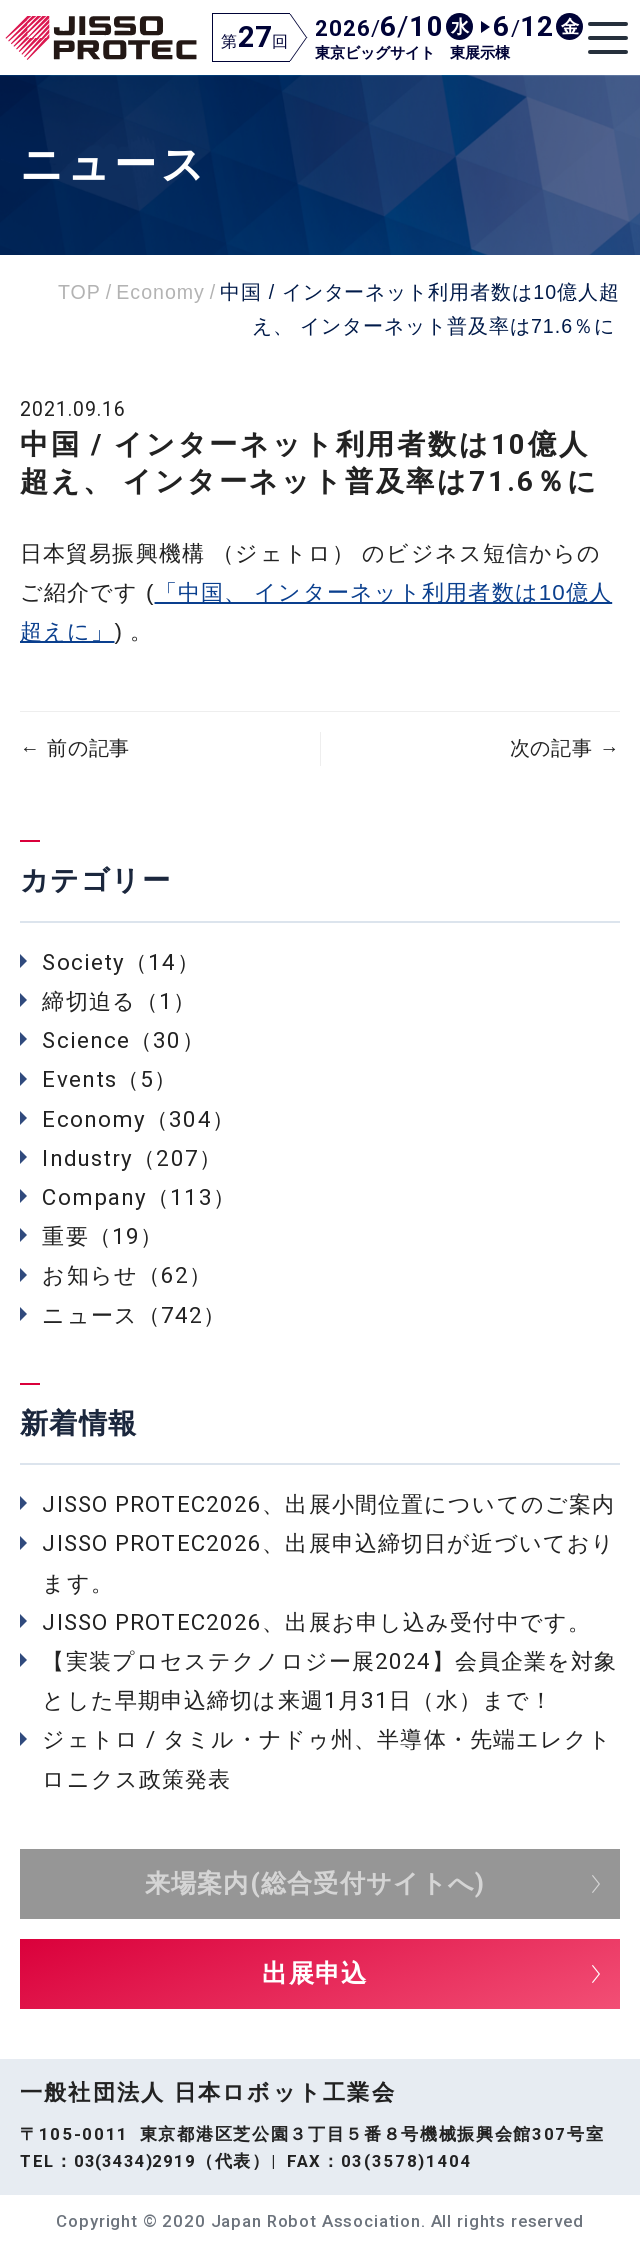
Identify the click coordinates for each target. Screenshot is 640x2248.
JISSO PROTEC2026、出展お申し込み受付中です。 (316, 1622)
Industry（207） (132, 1158)
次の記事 (565, 748)
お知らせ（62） (127, 1275)
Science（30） (123, 1040)
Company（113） (138, 1197)
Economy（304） (138, 1119)
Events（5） (109, 1079)
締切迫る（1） (119, 1001)
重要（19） (102, 1236)
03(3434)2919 (135, 2161)
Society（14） (120, 962)
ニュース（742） (134, 1315)
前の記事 (75, 748)
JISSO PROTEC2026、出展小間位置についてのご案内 (328, 1504)
